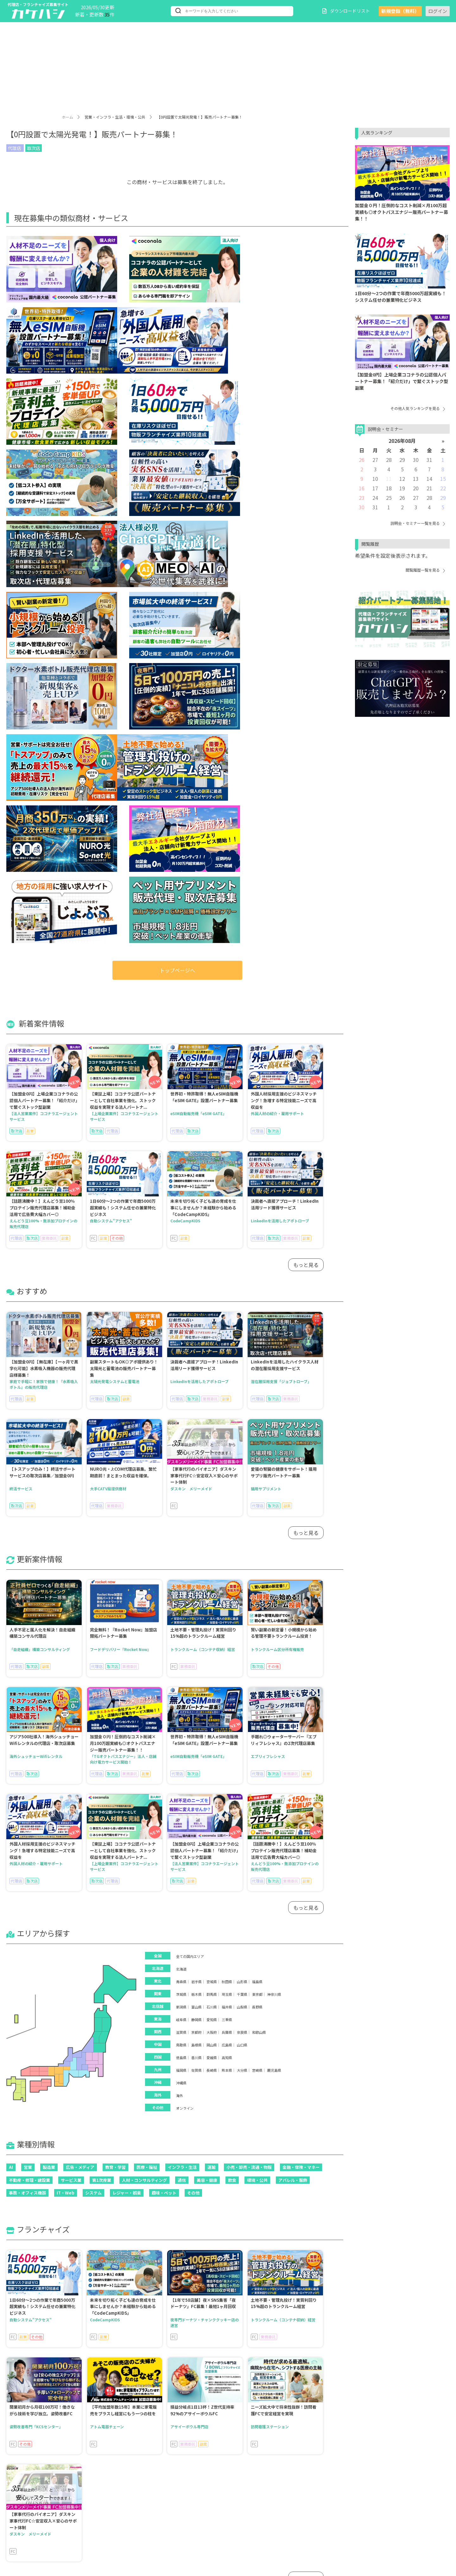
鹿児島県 (274, 1526)
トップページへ (177, 426)
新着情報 (34, 2505)
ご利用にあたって (361, 2505)
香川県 (196, 1513)
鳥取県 (181, 1501)
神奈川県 (274, 1450)
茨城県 (181, 1450)
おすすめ (77, 2505)
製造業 (49, 1623)
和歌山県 (259, 1488)
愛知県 (211, 1475)
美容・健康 (207, 1636)
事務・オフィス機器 (27, 1649)
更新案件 (120, 2505)
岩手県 (196, 1437)
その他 (193, 1649)
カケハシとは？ (316, 2505)
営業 (28, 1623)
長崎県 (211, 1526)
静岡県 (196, 1475)
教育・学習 (115, 1623)
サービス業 (71, 1636)
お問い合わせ (371, 2525)
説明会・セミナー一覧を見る (417, 523)
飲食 (232, 1636)
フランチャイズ (126, 2513)
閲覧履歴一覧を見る (425, 570)
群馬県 (211, 1450)
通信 (182, 1636)
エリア (32, 2513)
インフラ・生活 (182, 1623)
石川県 (211, 1463)
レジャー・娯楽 (126, 1649)
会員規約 (375, 2515)
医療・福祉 (146, 1623)
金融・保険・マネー (301, 1623)
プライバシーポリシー (323, 2525)
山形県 (242, 1437)
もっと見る (306, 720)
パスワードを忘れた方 (245, 2505)
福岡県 (181, 1526)
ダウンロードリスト (346, 11)
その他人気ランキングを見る (417, 408)
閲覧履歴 (34, 2531)
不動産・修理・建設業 (29, 1636)
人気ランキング (40, 2522)
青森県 (181, 1437)
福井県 (227, 1463)
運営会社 (398, 2535)
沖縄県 (181, 1539)
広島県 (227, 1501)
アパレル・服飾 (292, 1636)
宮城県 (211, 1437)
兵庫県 (227, 1488)
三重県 (227, 1475)
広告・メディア (80, 1623)
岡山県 (211, 1501)
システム (93, 1649)
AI (11, 1623)
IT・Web (65, 1649)
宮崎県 (257, 1526)
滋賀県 (181, 1488)
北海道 (181, 1425)
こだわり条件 (124, 2522)
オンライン (184, 1564)
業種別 (75, 2513)
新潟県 (181, 1463)
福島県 (257, 1437)
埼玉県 (227, 1450)
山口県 (242, 1501)
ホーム (67, 117)
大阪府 (211, 1488)
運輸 (211, 1623)
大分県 (242, 1526)
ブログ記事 (79, 2531)
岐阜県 (181, 1475)
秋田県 (227, 1437)
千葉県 (242, 1450)
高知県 (227, 1513)
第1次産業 (101, 1636)
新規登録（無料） (400, 11)
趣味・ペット (164, 1649)
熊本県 (227, 1526)
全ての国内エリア (190, 1412)
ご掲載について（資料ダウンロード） (339, 2535)
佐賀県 (196, 1526)
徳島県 (181, 1513)
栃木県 (196, 1450)
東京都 (257, 1450)
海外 (179, 1551)
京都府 (196, 1488)
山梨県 (242, 1463)
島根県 (196, 1501)
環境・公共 (257, 1636)
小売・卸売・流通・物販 (249, 1623)
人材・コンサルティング (144, 1636)
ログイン (437, 11)
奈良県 (242, 1488)
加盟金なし (79, 2522)
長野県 (257, 1463)
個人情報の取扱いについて (327, 2515)
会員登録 (172, 2505)
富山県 (196, 1463)
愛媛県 (211, 1513)
